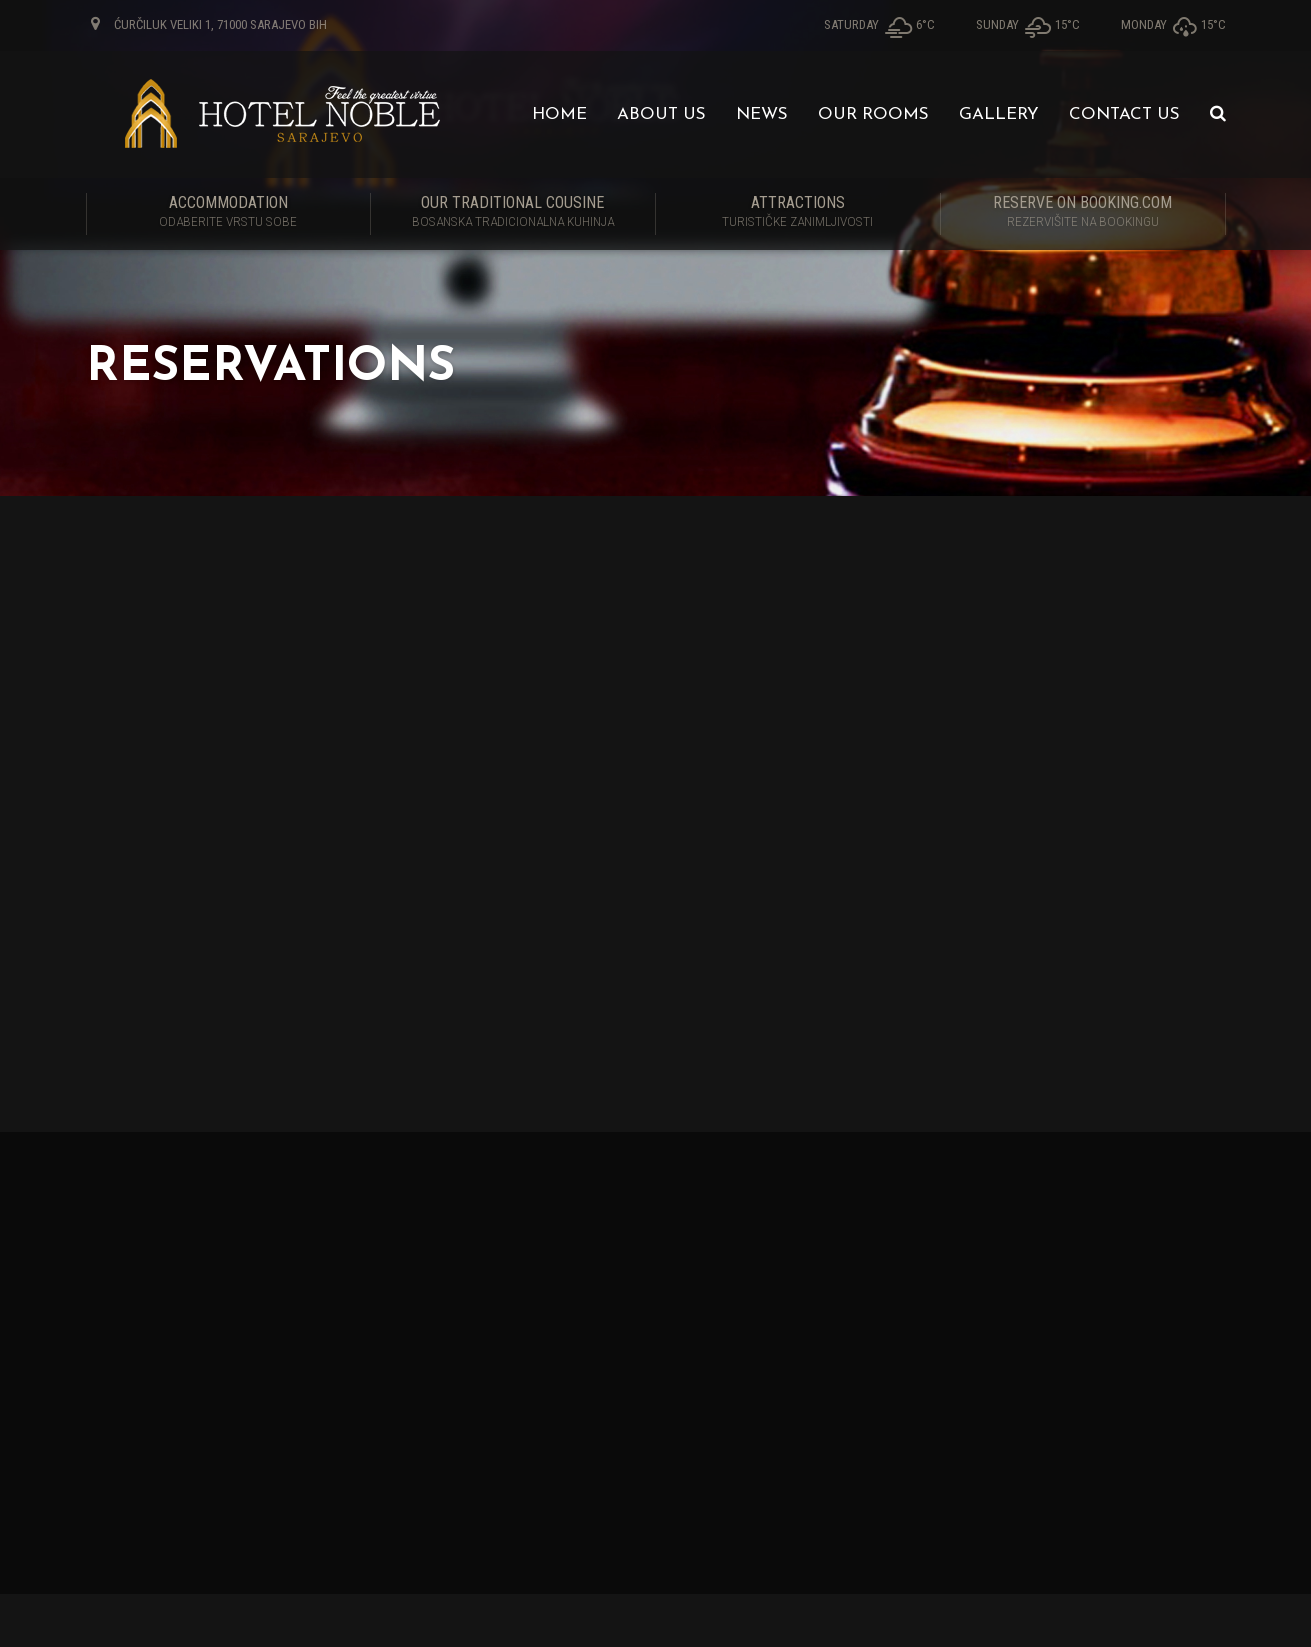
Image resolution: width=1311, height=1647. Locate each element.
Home (559, 114)
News (762, 114)
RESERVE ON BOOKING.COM (1083, 213)
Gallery (999, 114)
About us (661, 114)
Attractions (798, 213)
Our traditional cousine (513, 213)
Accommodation (228, 213)
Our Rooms (873, 114)
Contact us (1124, 114)
